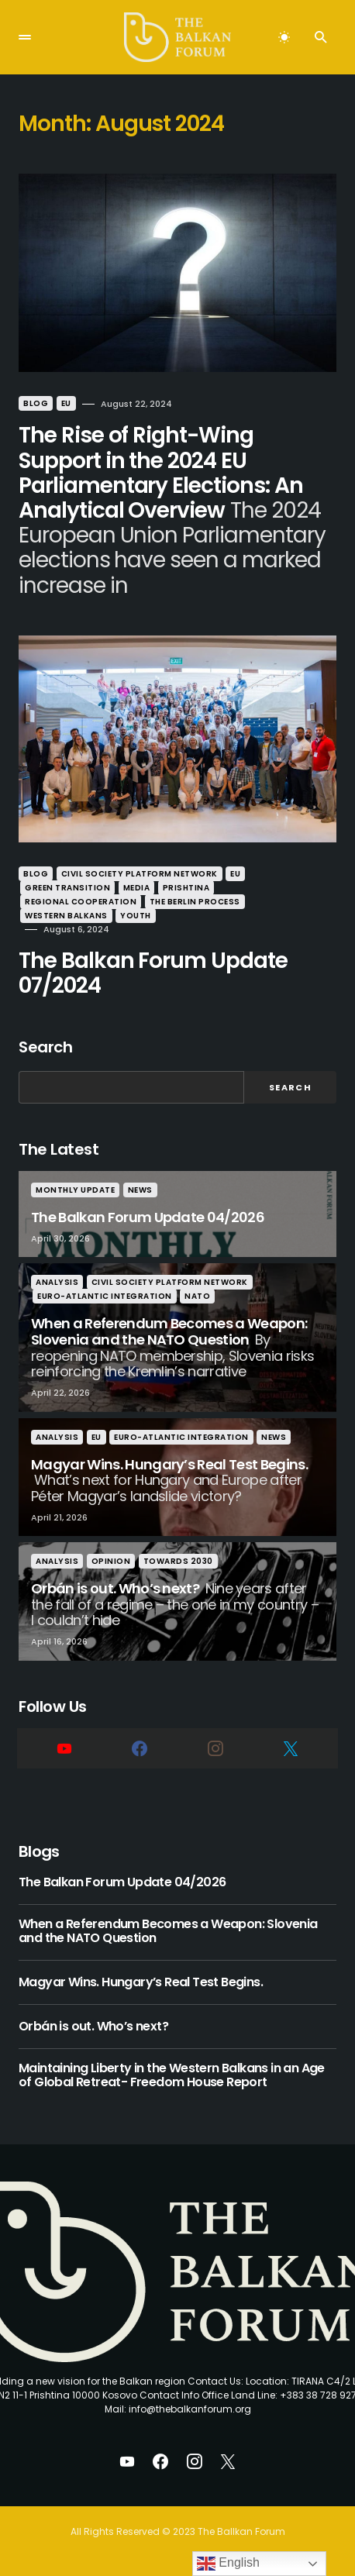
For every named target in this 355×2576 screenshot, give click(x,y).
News (140, 1190)
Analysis (57, 1282)
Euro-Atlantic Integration (104, 1296)
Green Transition (67, 888)
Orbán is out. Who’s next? (93, 2027)
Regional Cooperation (80, 901)
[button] (24, 37)
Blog (35, 403)
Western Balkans (66, 915)
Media (136, 888)
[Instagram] (215, 1748)
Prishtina (186, 888)
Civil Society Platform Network (139, 874)
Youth (135, 915)
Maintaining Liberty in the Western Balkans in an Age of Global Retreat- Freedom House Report (172, 2075)
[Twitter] (291, 1748)
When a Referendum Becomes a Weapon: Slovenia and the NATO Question (168, 1931)
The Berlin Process (195, 901)
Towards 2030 (178, 1561)
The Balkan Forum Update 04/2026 (122, 1882)
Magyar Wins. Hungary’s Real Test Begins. (141, 1982)
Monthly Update (75, 1190)
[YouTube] (64, 1748)
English (228, 2563)
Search (45, 1047)
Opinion (111, 1561)
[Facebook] (140, 1748)
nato (197, 1296)
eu (66, 403)
